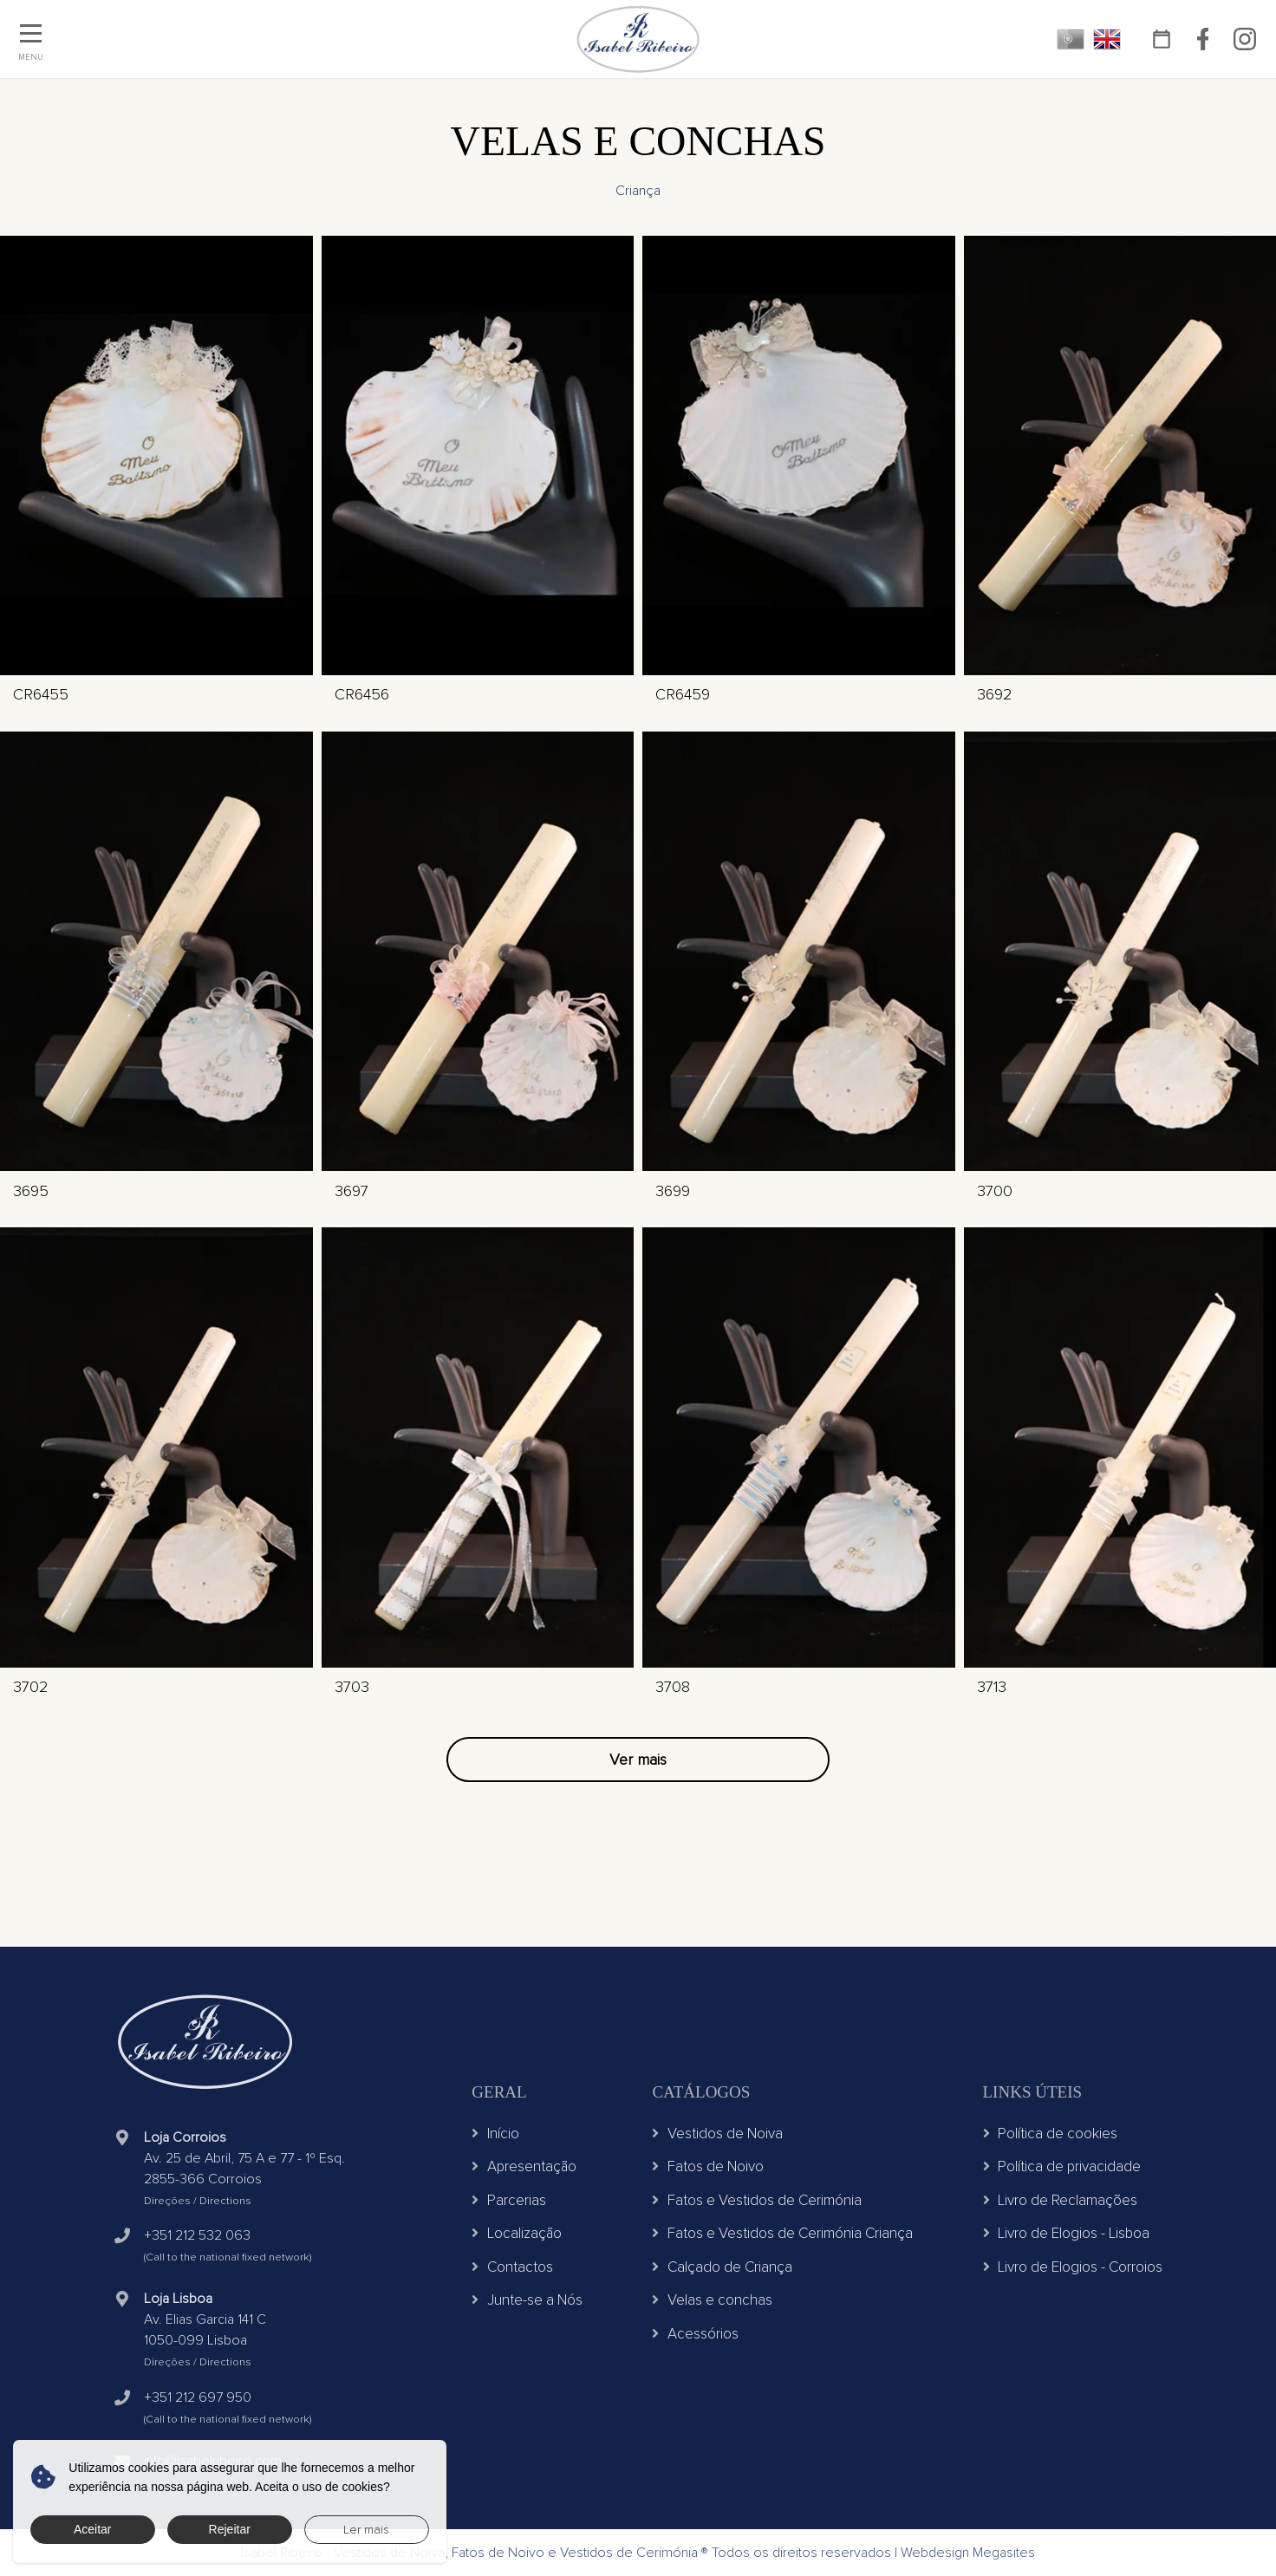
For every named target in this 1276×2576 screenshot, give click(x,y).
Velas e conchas (712, 2300)
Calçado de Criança (722, 2267)
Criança (638, 190)
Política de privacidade (1062, 2166)
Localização (517, 2233)
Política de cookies (1050, 2133)
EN (1107, 39)
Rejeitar (230, 2529)
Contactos (512, 2267)
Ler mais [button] (366, 2529)
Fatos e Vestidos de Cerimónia (757, 2200)
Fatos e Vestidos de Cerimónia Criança (782, 2233)
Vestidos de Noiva (717, 2133)
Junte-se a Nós (527, 2300)
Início (495, 2133)
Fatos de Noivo (708, 2166)
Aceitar (93, 2529)
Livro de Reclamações (1060, 2200)
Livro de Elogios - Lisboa (1066, 2233)
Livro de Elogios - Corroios (1073, 2267)
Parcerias (509, 2200)
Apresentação (524, 2166)
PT (1070, 39)
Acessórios (695, 2334)
